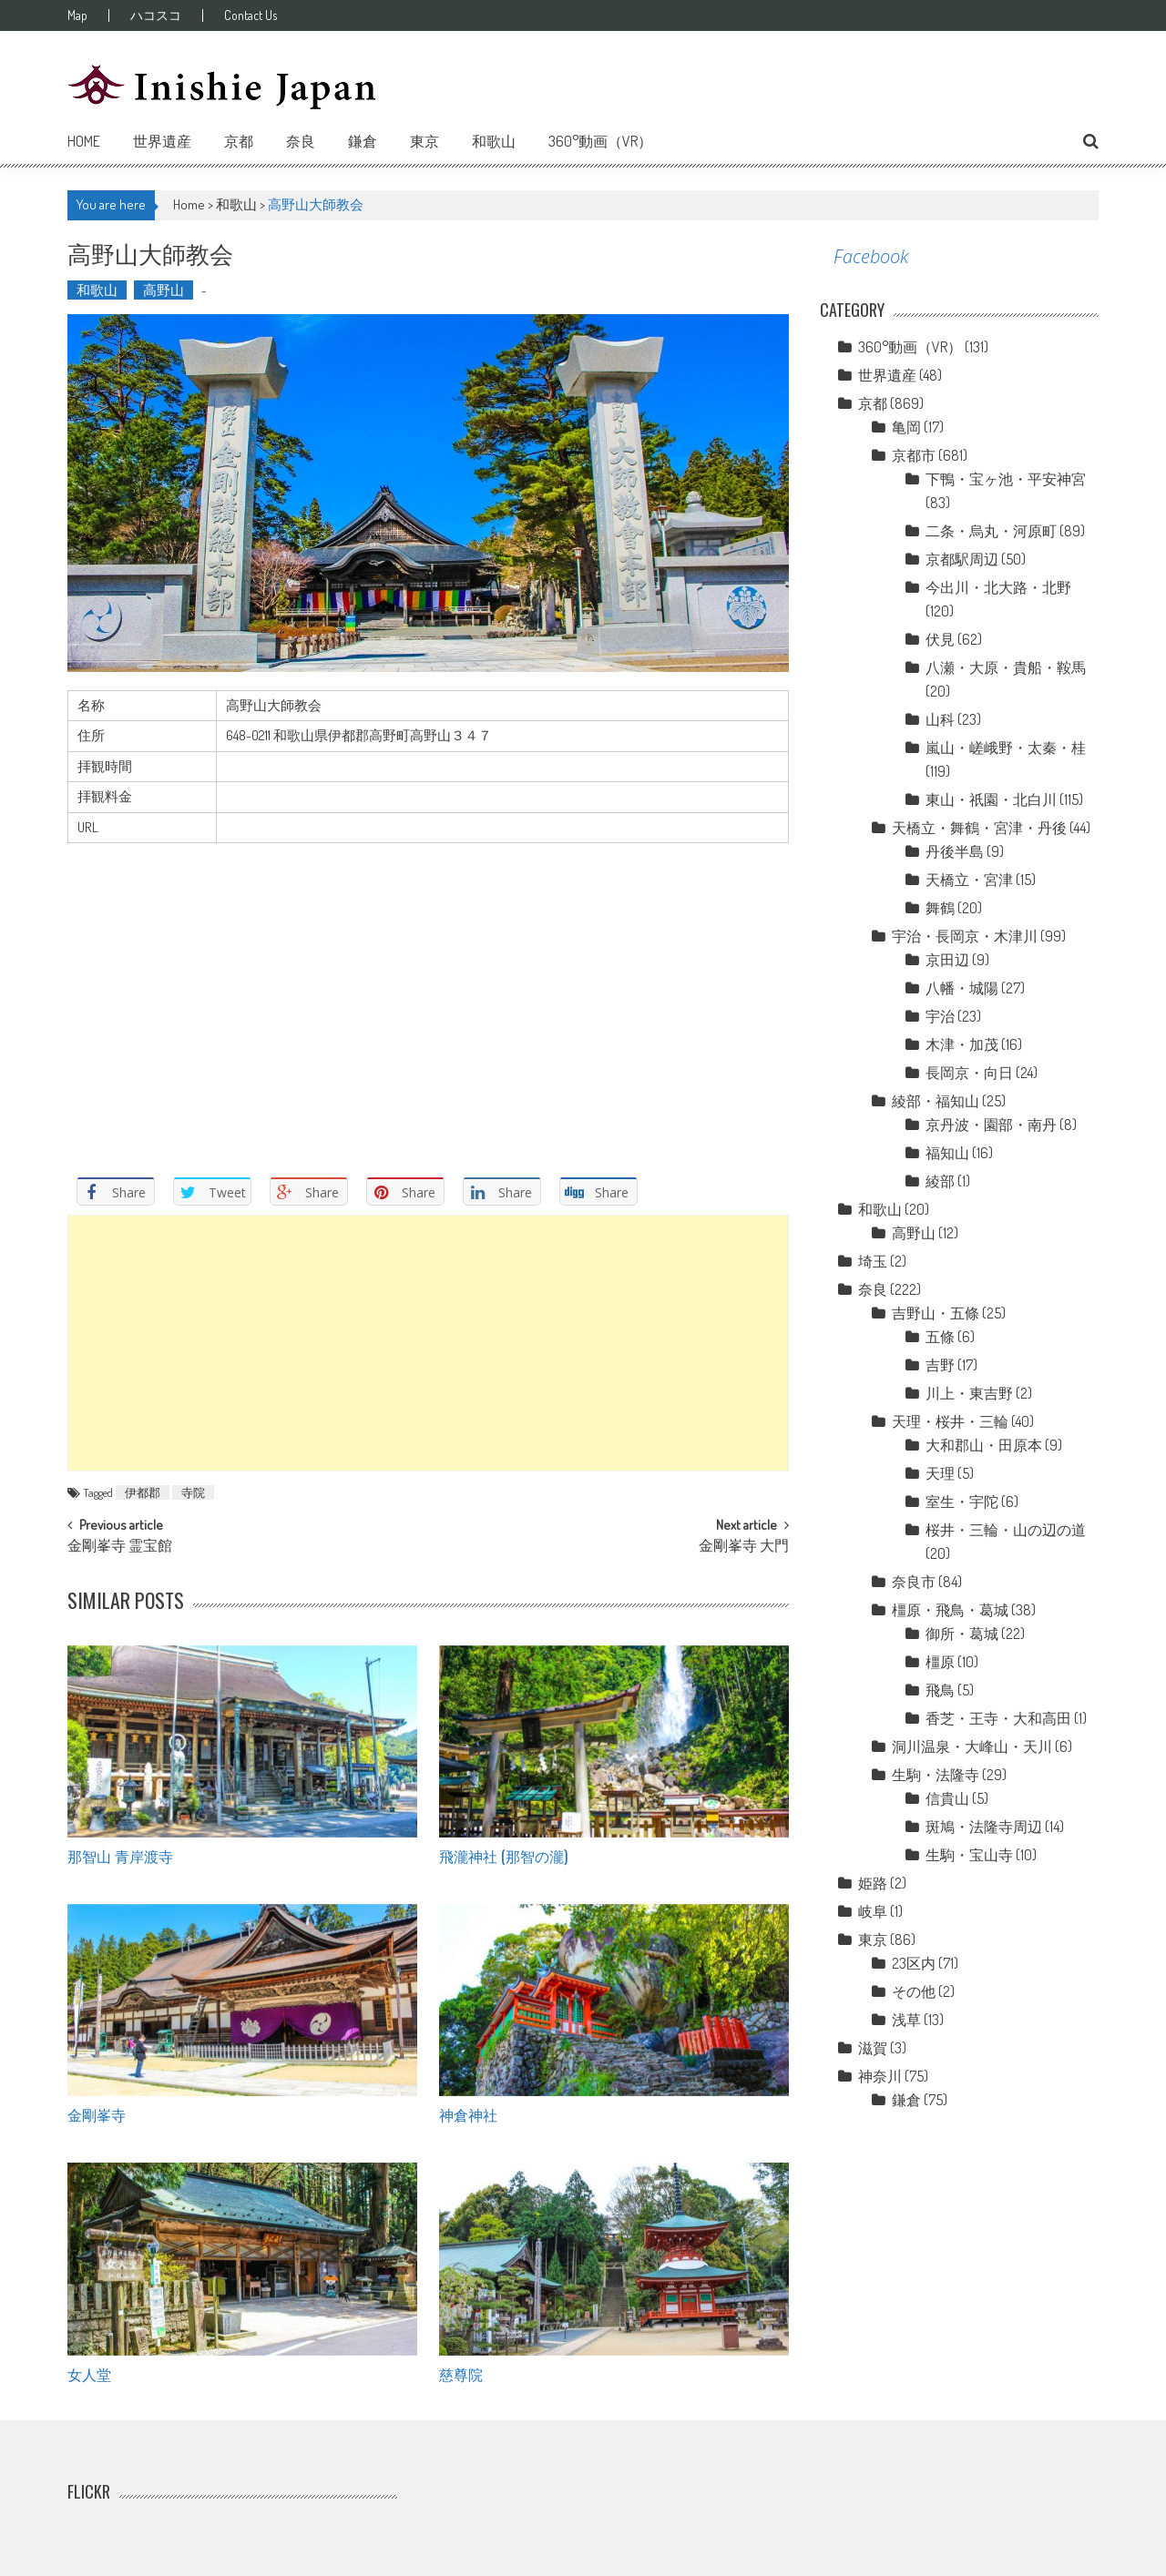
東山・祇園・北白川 (991, 799)
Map (77, 15)
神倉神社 (468, 2114)
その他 (914, 1991)
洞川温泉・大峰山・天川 (972, 1746)
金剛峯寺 (96, 2114)
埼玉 (872, 1261)
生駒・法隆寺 (935, 1775)
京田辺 (947, 960)
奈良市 (914, 1582)
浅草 (906, 2020)
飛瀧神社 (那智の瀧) (503, 1856)
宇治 (940, 1016)
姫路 (872, 1883)
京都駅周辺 (962, 559)
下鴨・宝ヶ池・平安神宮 (1006, 479)
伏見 (940, 639)
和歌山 (494, 141)
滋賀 (872, 2048)
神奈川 (880, 2076)
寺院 (193, 1492)
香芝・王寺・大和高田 (998, 1718)
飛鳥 (940, 1690)
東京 (424, 141)
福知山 (947, 1153)
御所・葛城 (962, 1633)
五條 (940, 1337)
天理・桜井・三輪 (950, 1421)
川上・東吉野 (969, 1393)
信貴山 (947, 1798)
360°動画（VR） (600, 141)
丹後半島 (955, 851)
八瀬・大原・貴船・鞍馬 (1006, 667)
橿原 (940, 1662)
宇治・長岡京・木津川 (965, 936)
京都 (238, 141)
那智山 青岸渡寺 (120, 1856)
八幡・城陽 (962, 988)
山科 (940, 719)
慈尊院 (461, 2374)
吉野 (940, 1365)
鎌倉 (362, 141)
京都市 (914, 455)
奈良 (300, 141)
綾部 (940, 1181)
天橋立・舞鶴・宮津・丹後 (979, 828)
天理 (940, 1473)
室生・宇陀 (962, 1501)
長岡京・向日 (969, 1073)
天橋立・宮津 (969, 880)
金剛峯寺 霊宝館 (119, 1547)
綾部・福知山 (935, 1101)
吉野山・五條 (935, 1313)
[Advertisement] (428, 1343)
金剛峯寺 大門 (744, 1547)
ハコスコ (155, 15)
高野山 (163, 290)
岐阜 (872, 1911)
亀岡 (906, 427)
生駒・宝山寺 (969, 1855)
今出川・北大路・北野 (998, 587)
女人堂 (89, 2374)
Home (83, 141)
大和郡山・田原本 (984, 1445)
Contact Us (250, 15)
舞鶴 (940, 908)
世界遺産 (162, 141)
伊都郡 (142, 1492)
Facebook (871, 256)
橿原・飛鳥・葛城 (950, 1610)
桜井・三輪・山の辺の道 (1006, 1530)
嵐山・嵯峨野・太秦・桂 (1006, 747)
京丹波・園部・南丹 (991, 1124)
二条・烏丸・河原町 (991, 531)
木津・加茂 (962, 1044)
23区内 (914, 1963)
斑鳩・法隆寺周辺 (984, 1826)
